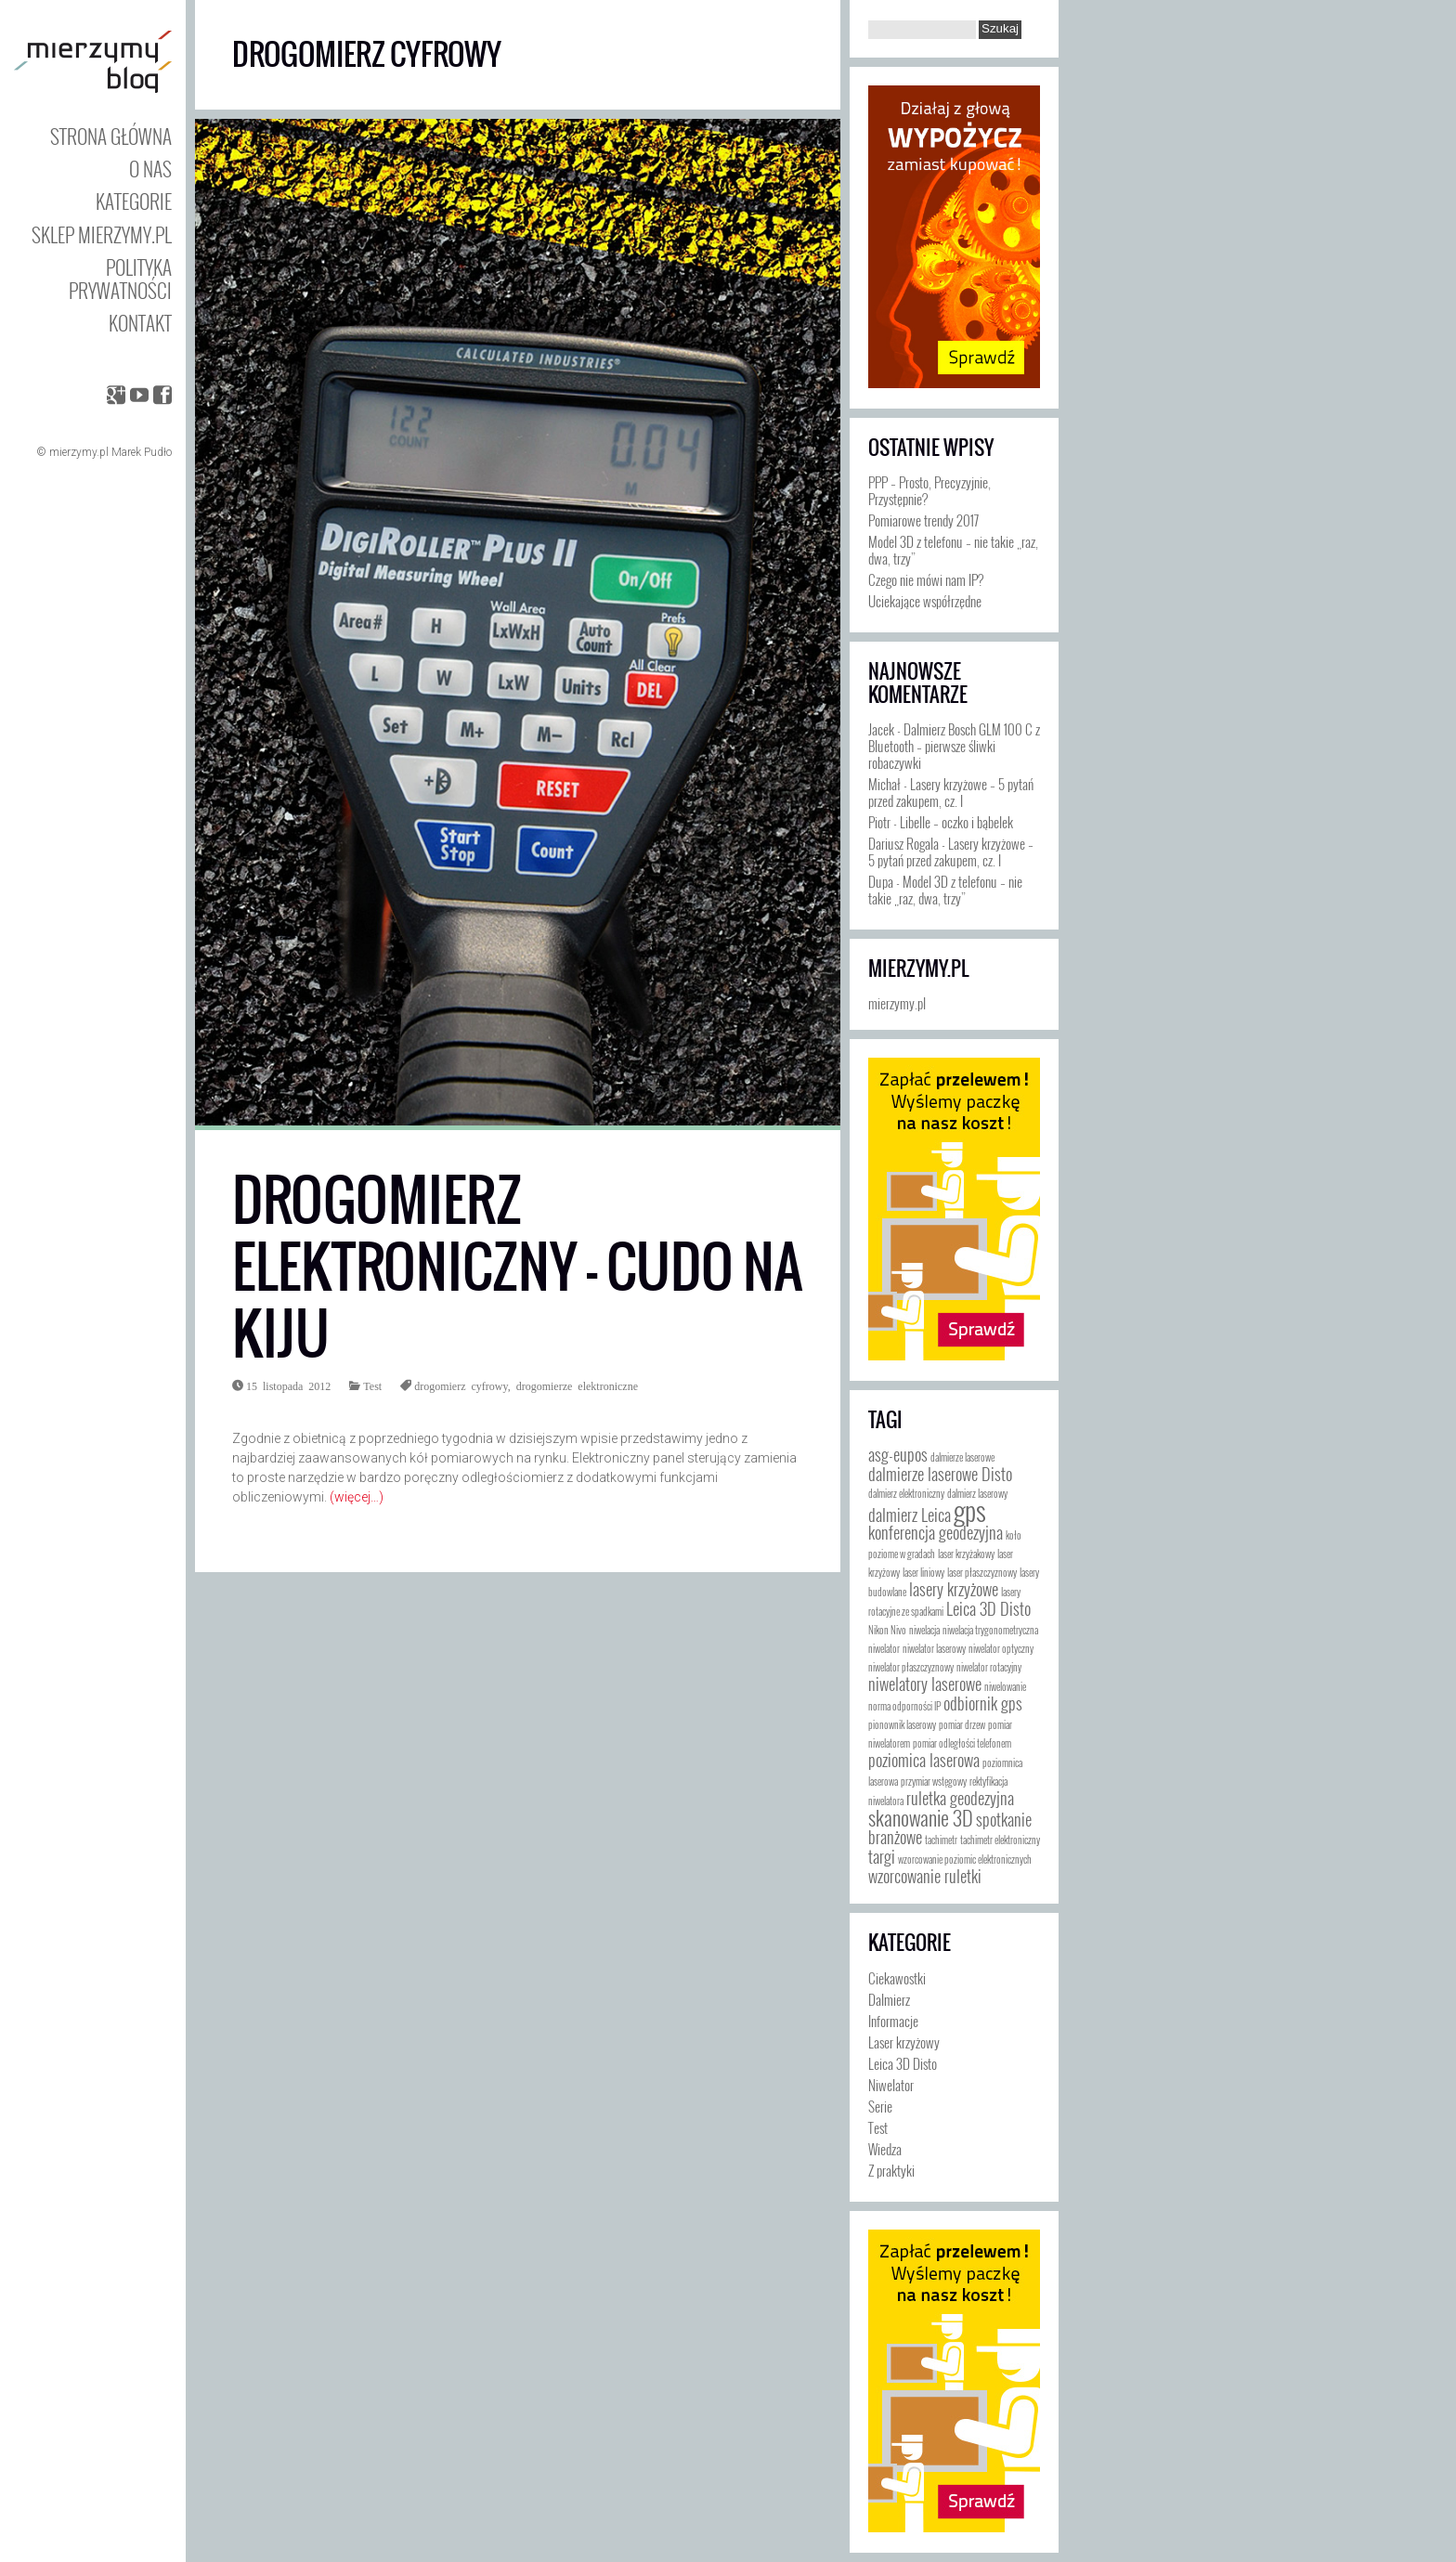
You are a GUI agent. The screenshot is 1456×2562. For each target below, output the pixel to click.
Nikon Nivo (887, 1629)
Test (372, 1385)
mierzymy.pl (918, 968)
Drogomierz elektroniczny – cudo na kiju (517, 1267)
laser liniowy (923, 1572)
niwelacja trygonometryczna (990, 1629)
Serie (880, 2106)
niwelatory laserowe (925, 1683)
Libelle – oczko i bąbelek (956, 822)
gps (970, 1509)
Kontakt (140, 322)
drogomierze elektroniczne (577, 1385)
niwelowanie (1005, 1686)
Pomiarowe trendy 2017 (923, 520)
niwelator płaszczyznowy (911, 1666)
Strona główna (111, 136)
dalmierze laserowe (962, 1457)
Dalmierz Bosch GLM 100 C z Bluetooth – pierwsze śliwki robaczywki (954, 746)
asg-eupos (898, 1454)
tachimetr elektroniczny (1000, 1839)
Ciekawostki (897, 1978)
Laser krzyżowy (904, 2042)
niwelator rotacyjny (988, 1666)
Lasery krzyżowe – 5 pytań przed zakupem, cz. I (951, 792)
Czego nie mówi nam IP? (925, 579)
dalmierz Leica (909, 1514)
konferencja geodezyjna (935, 1532)
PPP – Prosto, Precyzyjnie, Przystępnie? (929, 490)
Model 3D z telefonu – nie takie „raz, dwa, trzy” (953, 549)
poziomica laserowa (924, 1760)
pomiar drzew (962, 1724)
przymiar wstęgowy (934, 1781)
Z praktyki (891, 2170)
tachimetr (941, 1839)
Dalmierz (889, 1999)
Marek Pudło (141, 452)
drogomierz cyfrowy (461, 1385)
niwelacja (924, 1629)
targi (881, 1856)
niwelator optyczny (1001, 1648)
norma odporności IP (904, 1705)
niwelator (884, 1648)
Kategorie (134, 201)
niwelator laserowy (934, 1648)
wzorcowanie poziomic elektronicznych (965, 1859)
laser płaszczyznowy (982, 1572)
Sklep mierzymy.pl (102, 234)
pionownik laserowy (902, 1724)
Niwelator (891, 2084)
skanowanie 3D (920, 1816)
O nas (150, 168)
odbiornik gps (982, 1703)
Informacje (893, 2020)
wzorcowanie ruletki (925, 1876)
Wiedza (885, 2149)
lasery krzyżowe (953, 1589)
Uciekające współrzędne (925, 601)
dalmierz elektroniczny (906, 1493)
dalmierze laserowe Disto (940, 1474)
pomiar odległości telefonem (962, 1743)
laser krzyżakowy (966, 1553)
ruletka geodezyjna (960, 1798)
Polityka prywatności (120, 279)
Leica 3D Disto (988, 1608)
